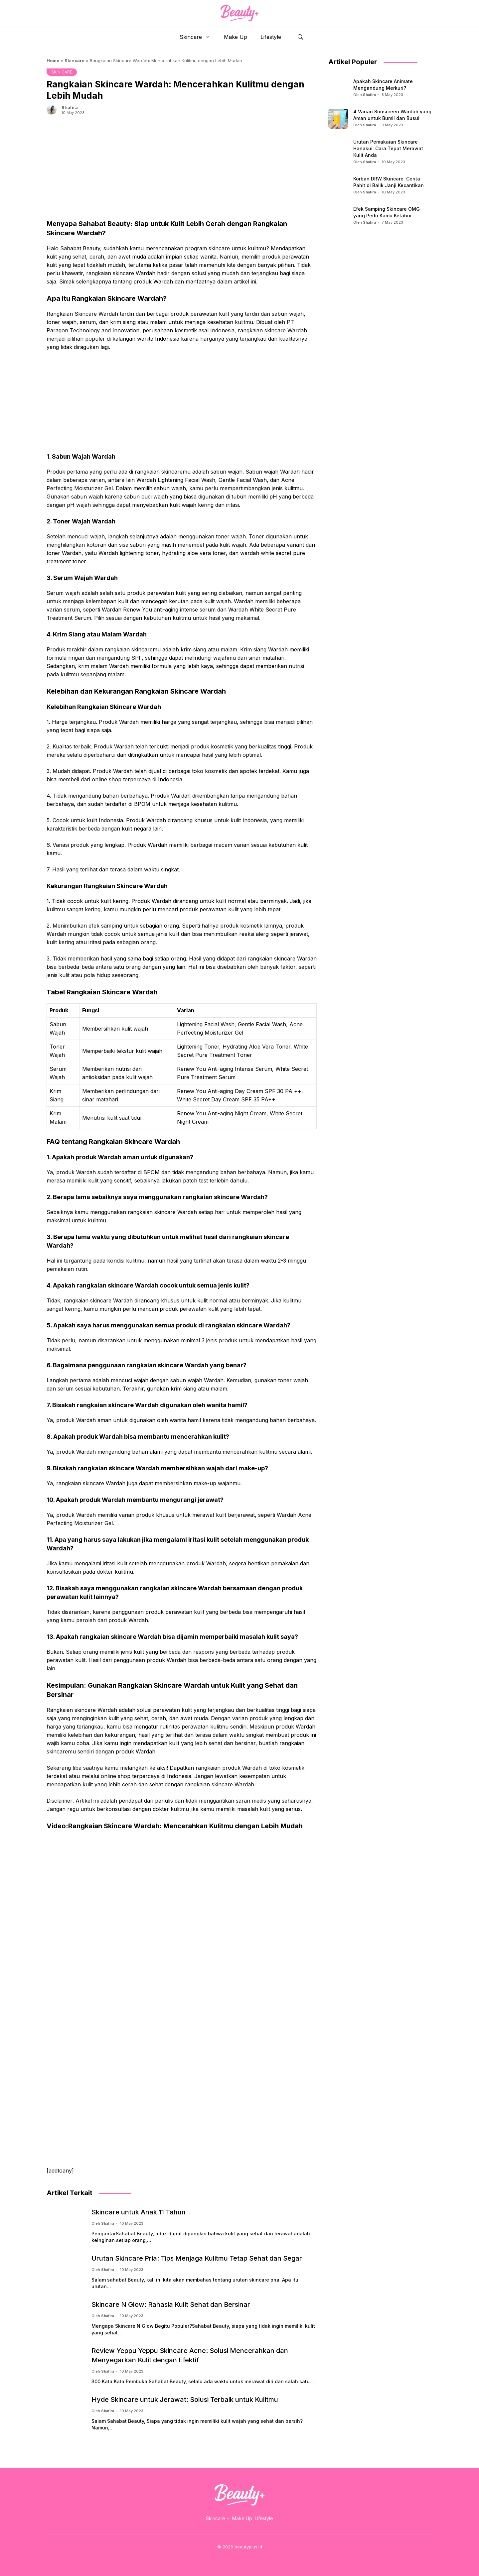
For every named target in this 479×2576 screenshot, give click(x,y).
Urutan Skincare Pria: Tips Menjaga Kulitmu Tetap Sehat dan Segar (196, 2258)
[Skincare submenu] (228, 2518)
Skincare (198, 37)
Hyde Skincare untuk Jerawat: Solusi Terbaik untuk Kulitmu (184, 2400)
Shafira (70, 107)
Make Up (235, 37)
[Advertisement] (182, 172)
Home (53, 60)
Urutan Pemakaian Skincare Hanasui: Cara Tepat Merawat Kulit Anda (388, 148)
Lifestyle (270, 37)
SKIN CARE (61, 71)
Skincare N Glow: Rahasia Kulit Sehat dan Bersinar (170, 2304)
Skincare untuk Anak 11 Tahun (138, 2212)
